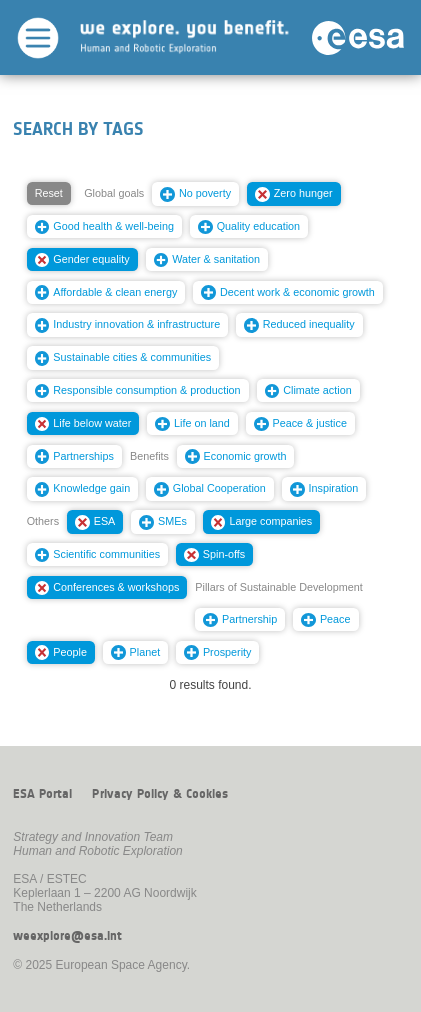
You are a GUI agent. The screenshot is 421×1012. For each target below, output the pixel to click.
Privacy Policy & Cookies (160, 794)
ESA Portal (42, 794)
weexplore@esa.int (67, 936)
